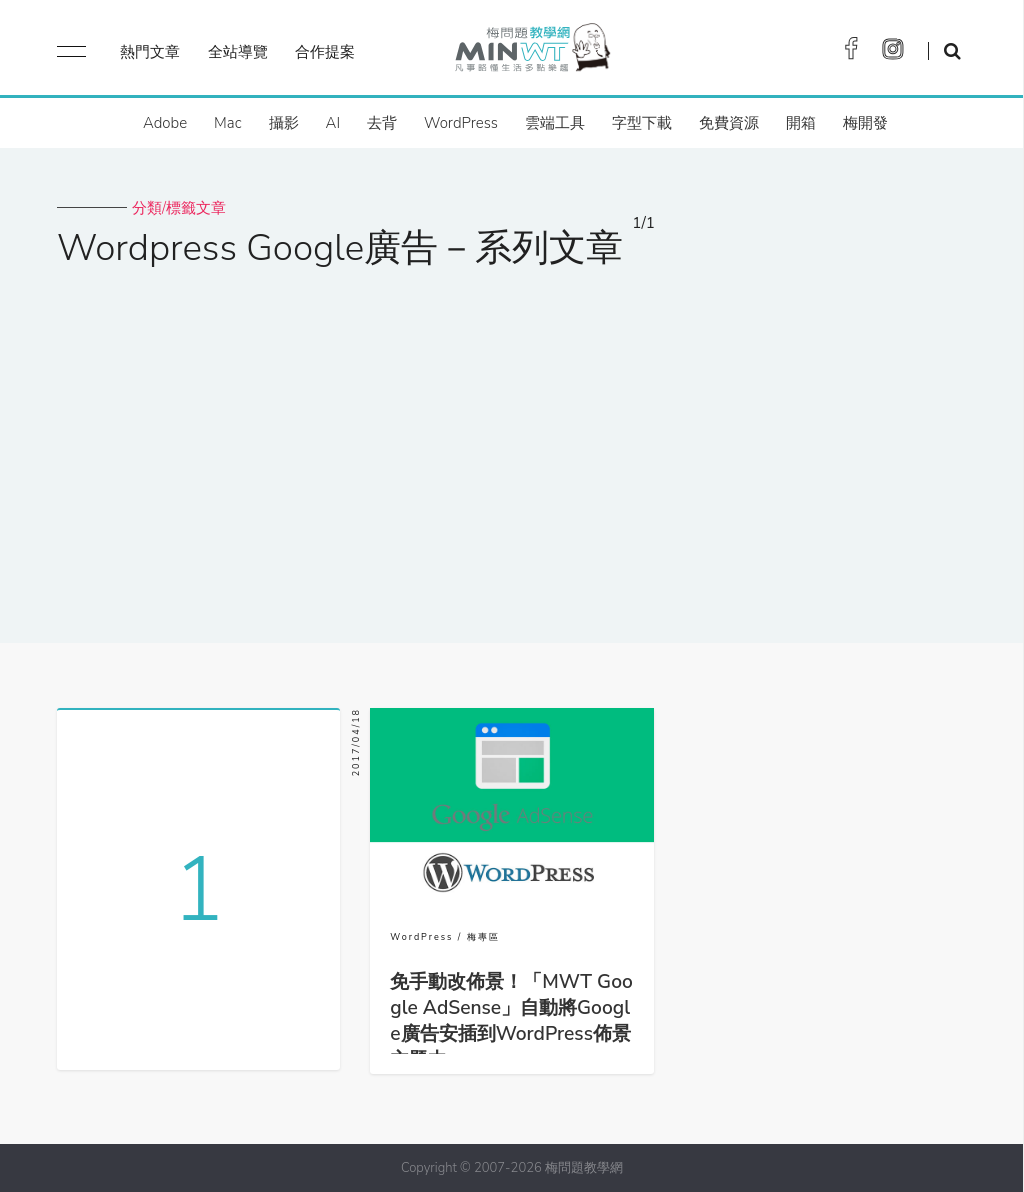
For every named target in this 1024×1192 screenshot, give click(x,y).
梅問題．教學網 (531, 52)
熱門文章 (150, 52)
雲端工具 (555, 123)
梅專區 (483, 937)
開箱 (801, 123)
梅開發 (865, 123)
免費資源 (729, 123)
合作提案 (325, 52)
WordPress (461, 123)
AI (333, 123)
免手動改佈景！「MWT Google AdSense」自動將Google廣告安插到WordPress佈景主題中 (511, 1021)
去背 (382, 123)
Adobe (165, 123)
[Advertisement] (512, 443)
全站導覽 (238, 52)
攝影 (284, 123)
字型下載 (642, 123)
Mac (227, 123)
